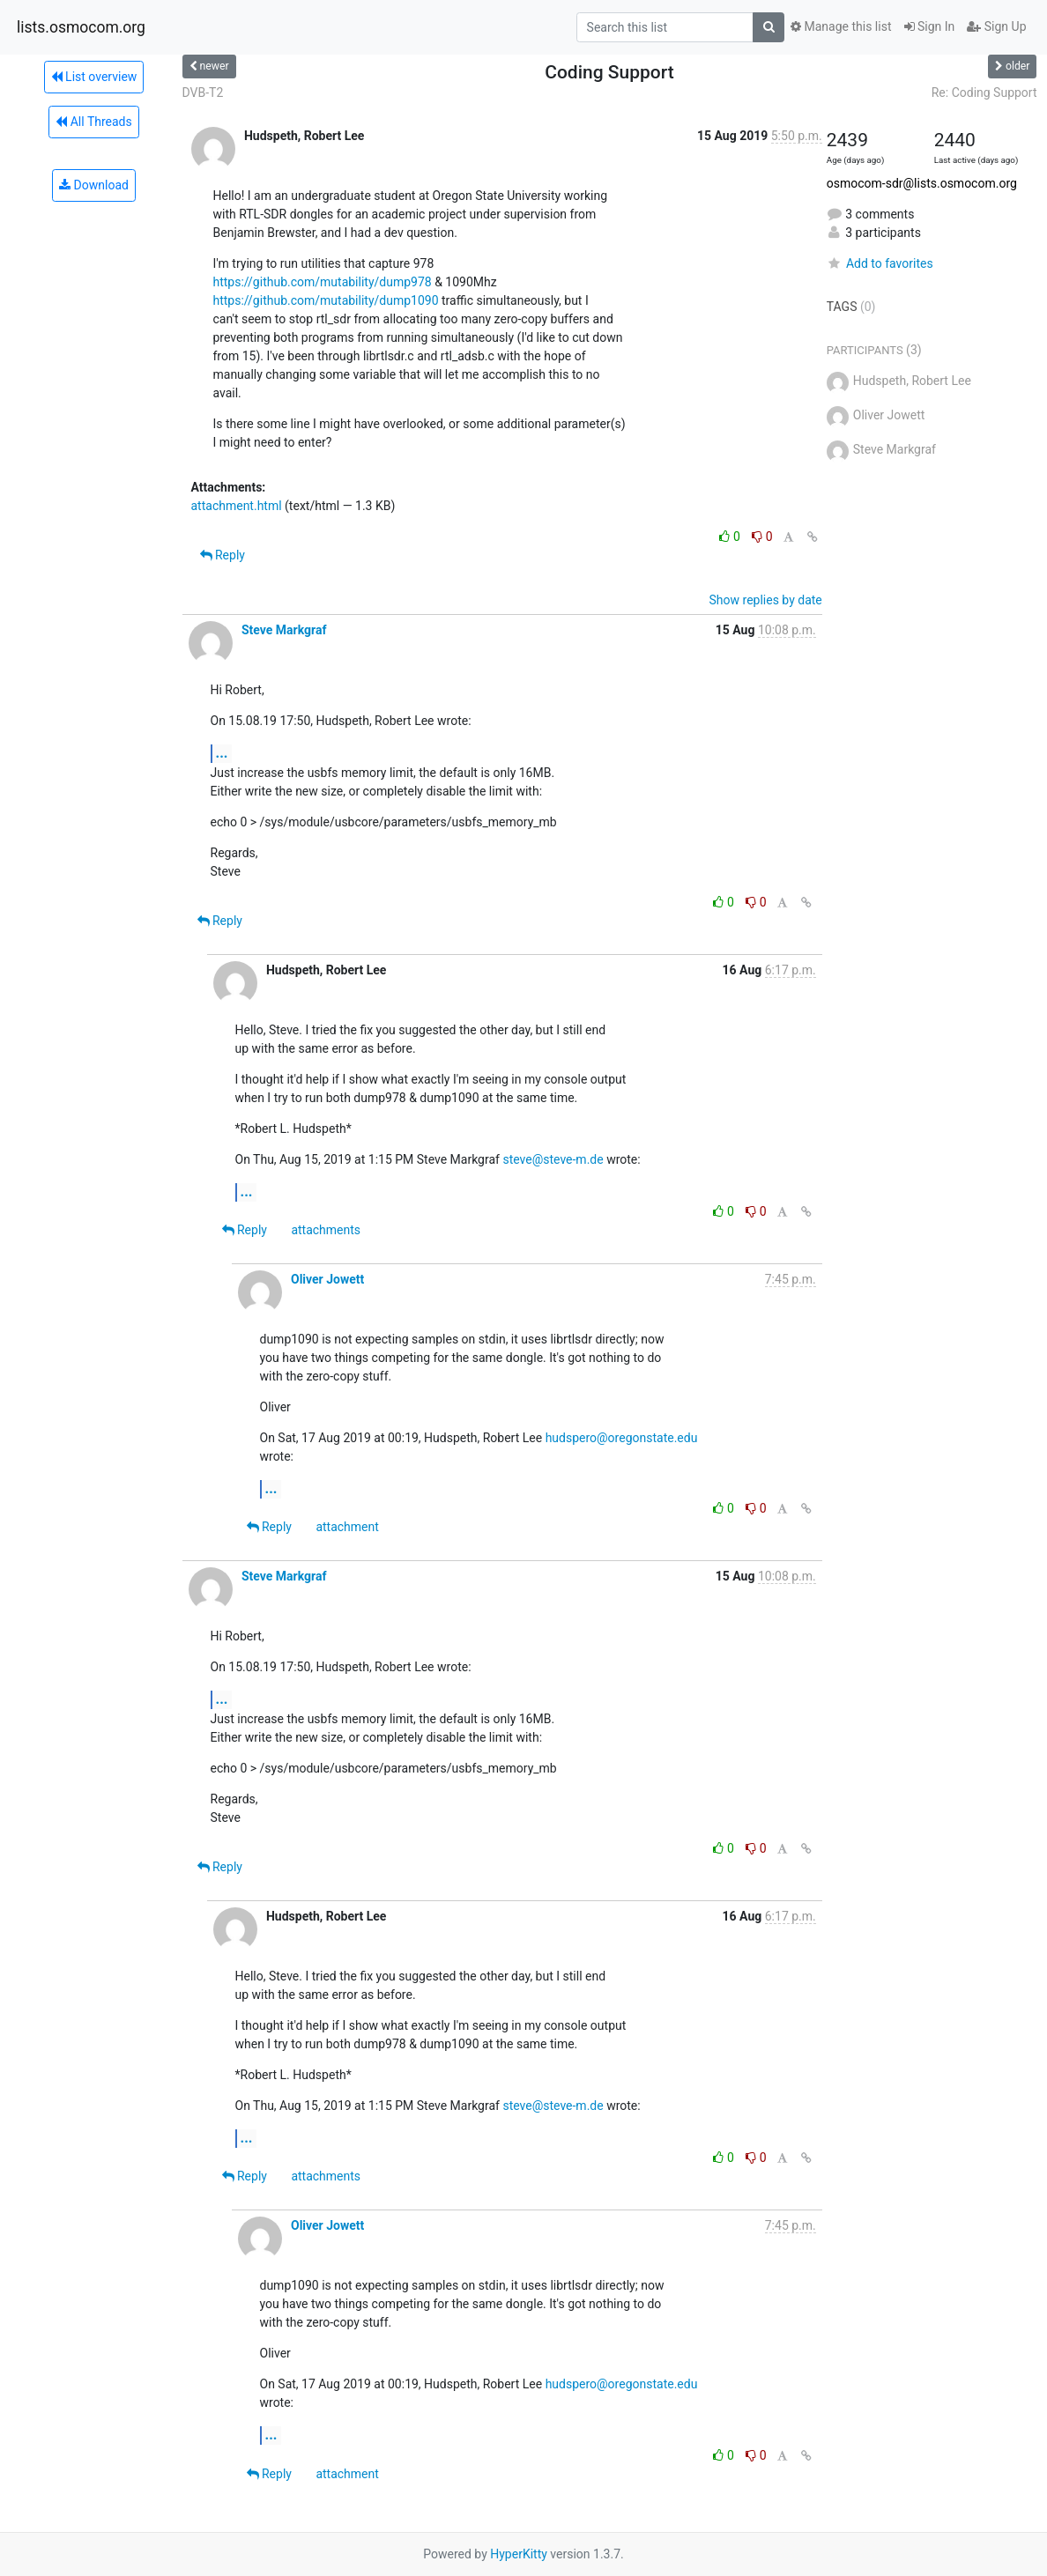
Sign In (929, 26)
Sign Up (996, 26)
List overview (94, 77)
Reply (222, 555)
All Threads (93, 122)
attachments (325, 1230)
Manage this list (841, 26)
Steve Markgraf (284, 630)
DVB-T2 (203, 92)
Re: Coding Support (984, 92)
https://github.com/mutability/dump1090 (326, 300)
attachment (347, 1527)
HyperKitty (518, 2554)
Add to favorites (880, 263)
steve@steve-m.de (552, 1159)
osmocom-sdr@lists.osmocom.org (922, 183)
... (222, 752)
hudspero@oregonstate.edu (622, 1438)
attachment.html (236, 506)
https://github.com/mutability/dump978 (322, 282)
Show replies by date (765, 600)
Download (94, 185)
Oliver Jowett (327, 1279)
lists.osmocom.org (81, 27)
